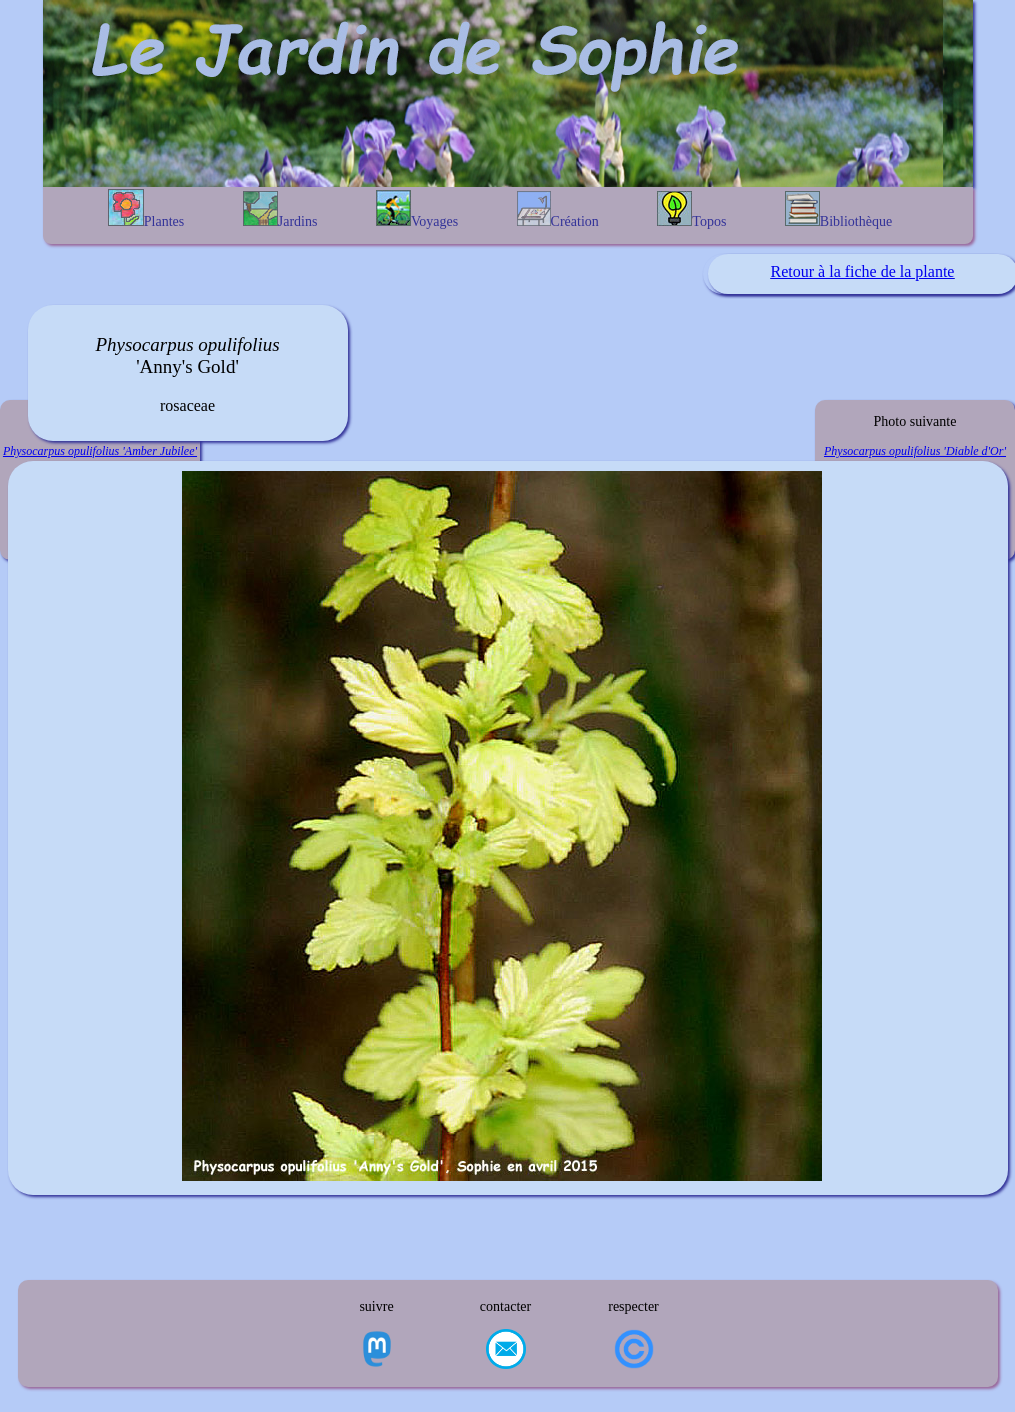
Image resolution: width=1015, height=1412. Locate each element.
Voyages (417, 209)
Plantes (146, 209)
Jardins (280, 210)
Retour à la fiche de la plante (863, 271)
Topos (691, 210)
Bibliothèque (838, 210)
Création (558, 210)
